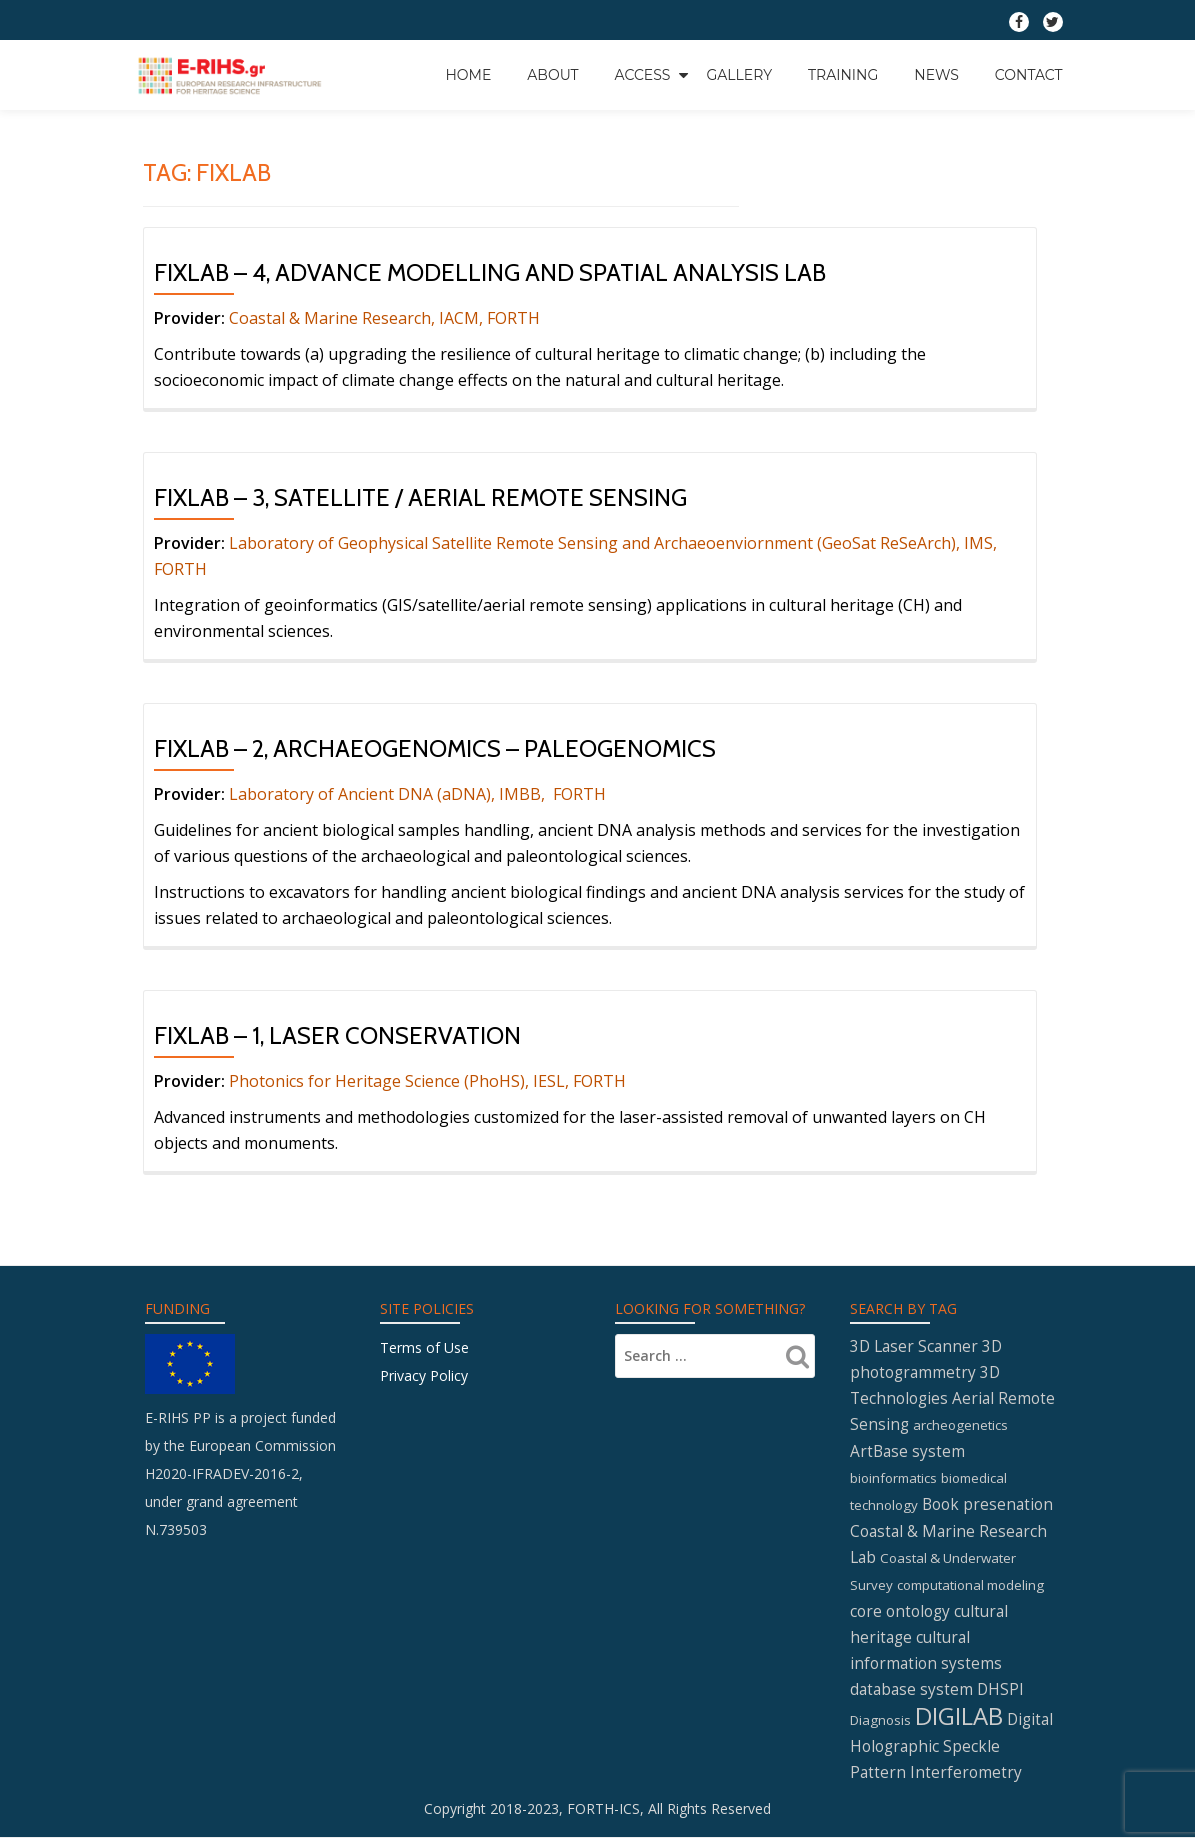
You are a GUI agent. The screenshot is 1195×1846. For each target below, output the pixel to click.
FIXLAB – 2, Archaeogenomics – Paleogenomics (435, 748)
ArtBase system (907, 1455)
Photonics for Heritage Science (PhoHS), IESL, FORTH (427, 1081)
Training (843, 74)
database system (911, 1696)
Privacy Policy (424, 1375)
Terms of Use (424, 1347)
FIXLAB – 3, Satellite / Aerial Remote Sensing (420, 497)
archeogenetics (960, 1429)
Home (468, 74)
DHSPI (1000, 1696)
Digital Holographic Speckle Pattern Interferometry (951, 1753)
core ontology (900, 1615)
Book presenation (987, 1508)
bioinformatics (893, 1482)
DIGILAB (959, 1722)
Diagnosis (880, 1727)
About (552, 74)
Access (643, 74)
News (936, 74)
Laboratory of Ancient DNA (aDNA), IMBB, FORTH (419, 794)
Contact (1029, 74)
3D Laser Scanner (914, 1347)
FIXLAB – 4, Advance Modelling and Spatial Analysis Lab (490, 272)
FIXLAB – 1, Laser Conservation (337, 1035)
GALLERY (739, 74)
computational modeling (970, 1589)
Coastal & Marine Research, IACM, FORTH (384, 318)
